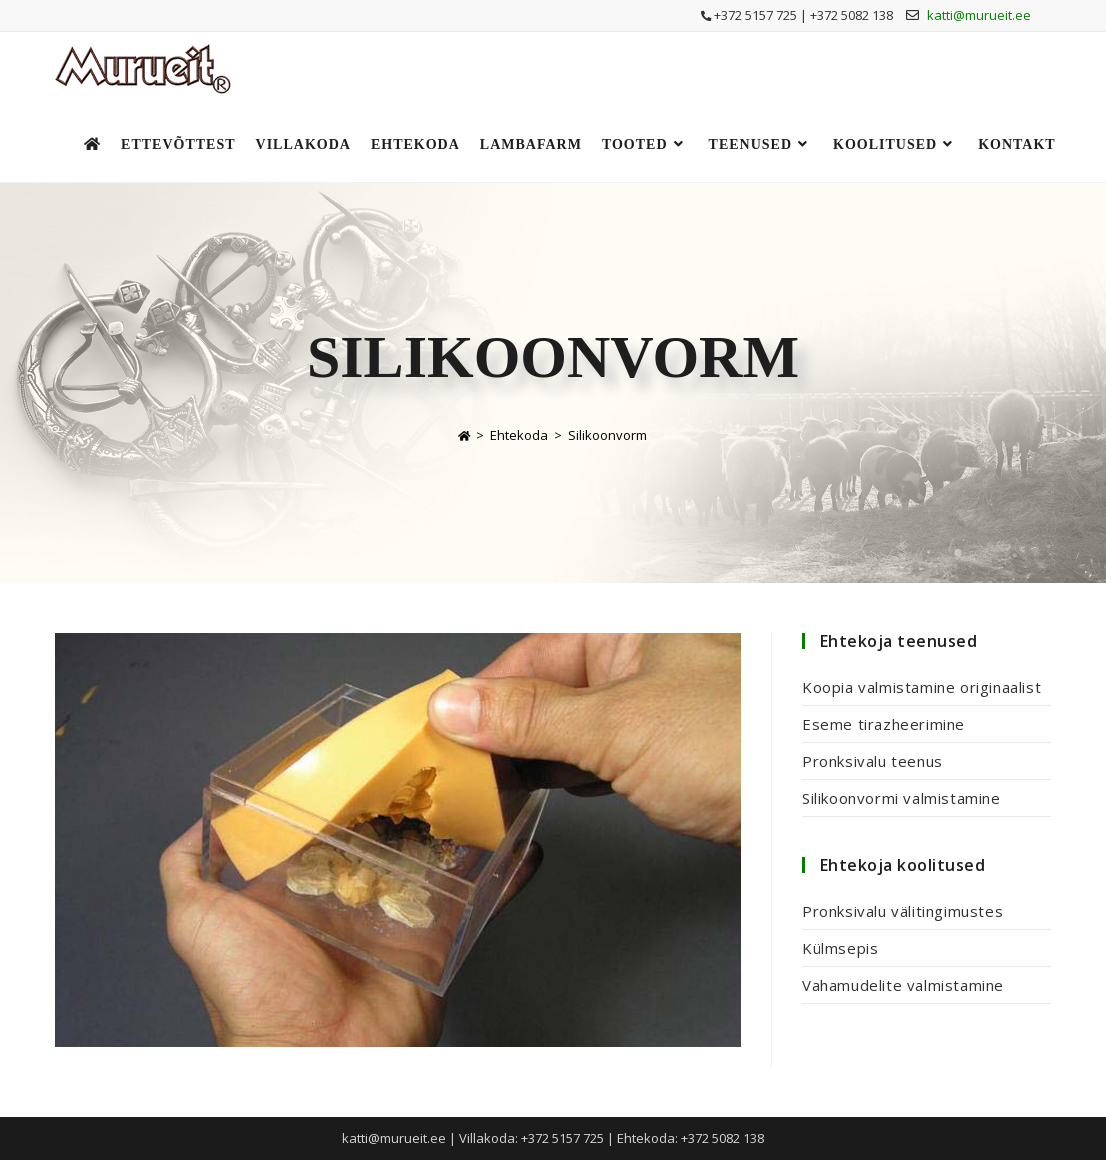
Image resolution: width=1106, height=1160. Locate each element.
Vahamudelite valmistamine (903, 985)
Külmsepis (840, 948)
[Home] (464, 435)
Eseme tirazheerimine (883, 724)
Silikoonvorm (607, 435)
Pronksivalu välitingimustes (902, 911)
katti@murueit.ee (979, 15)
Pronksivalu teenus (872, 761)
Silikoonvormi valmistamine (901, 798)
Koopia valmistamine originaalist (921, 687)
